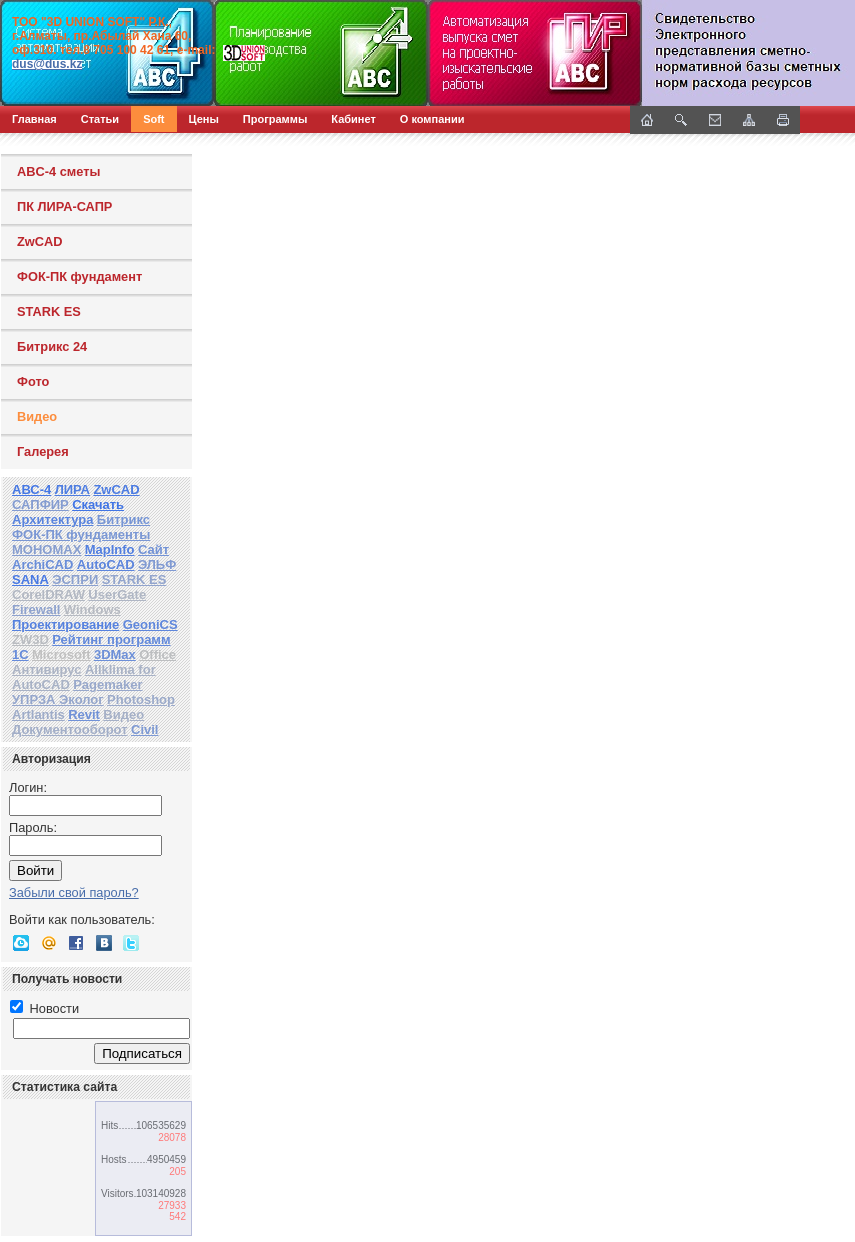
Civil (144, 729)
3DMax (115, 654)
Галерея (43, 451)
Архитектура (52, 519)
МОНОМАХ (46, 549)
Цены (204, 119)
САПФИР (40, 504)
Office (157, 654)
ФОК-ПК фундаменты (81, 534)
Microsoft (61, 654)
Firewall (36, 609)
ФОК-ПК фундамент (79, 276)
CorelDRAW (48, 594)
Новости (44, 1008)
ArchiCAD (42, 564)
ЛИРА (72, 489)
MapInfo (110, 549)
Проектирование (65, 624)
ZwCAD (40, 241)
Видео (37, 416)
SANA (30, 579)
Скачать (98, 504)
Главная (34, 119)
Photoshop (141, 699)
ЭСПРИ (75, 579)
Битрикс (123, 519)
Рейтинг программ (111, 639)
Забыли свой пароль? (74, 892)
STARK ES (49, 311)
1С (20, 654)
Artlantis (38, 714)
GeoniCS (150, 624)
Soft (153, 119)
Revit (84, 714)
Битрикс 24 (52, 346)
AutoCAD (106, 564)
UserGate (117, 594)
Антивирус (47, 669)
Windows (92, 609)
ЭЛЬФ (157, 564)
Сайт (153, 549)
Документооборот (70, 729)
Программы (275, 119)
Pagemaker (107, 684)
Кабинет (353, 119)
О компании (432, 119)
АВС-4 (31, 489)
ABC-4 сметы (58, 171)
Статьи (100, 119)
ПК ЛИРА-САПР (64, 206)
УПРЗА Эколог (58, 699)
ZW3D (30, 639)
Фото (33, 381)
